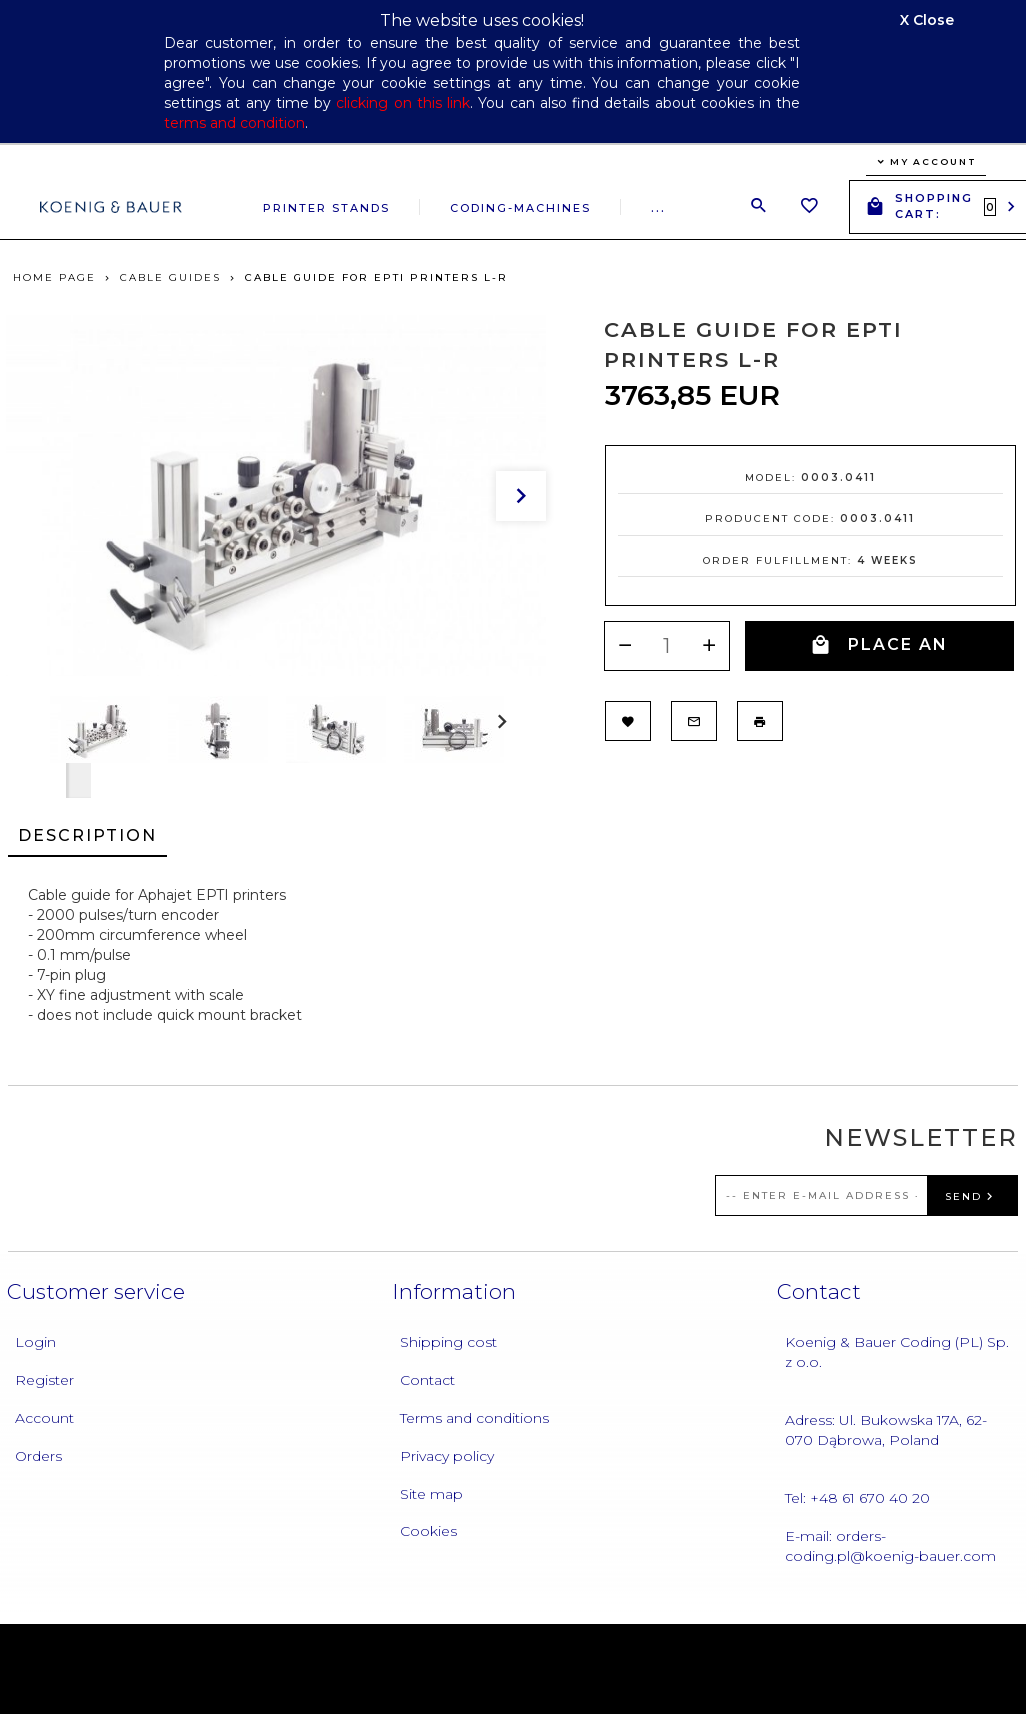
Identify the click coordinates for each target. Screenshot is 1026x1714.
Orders (38, 1456)
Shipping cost (448, 1342)
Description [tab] (87, 835)
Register (44, 1380)
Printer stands (326, 208)
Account (44, 1418)
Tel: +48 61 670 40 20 (857, 1498)
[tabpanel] (513, 955)
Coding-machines (520, 208)
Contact (427, 1380)
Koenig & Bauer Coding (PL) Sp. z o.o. (897, 1352)
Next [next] (78, 773)
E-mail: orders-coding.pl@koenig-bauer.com (890, 1546)
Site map (431, 1494)
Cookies (428, 1531)
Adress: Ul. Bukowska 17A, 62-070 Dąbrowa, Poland (886, 1430)
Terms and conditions (474, 1418)
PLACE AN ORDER (879, 653)
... (658, 208)
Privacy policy (447, 1456)
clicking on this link (403, 103)
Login (35, 1342)
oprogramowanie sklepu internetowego (842, 1662)
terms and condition (234, 123)
